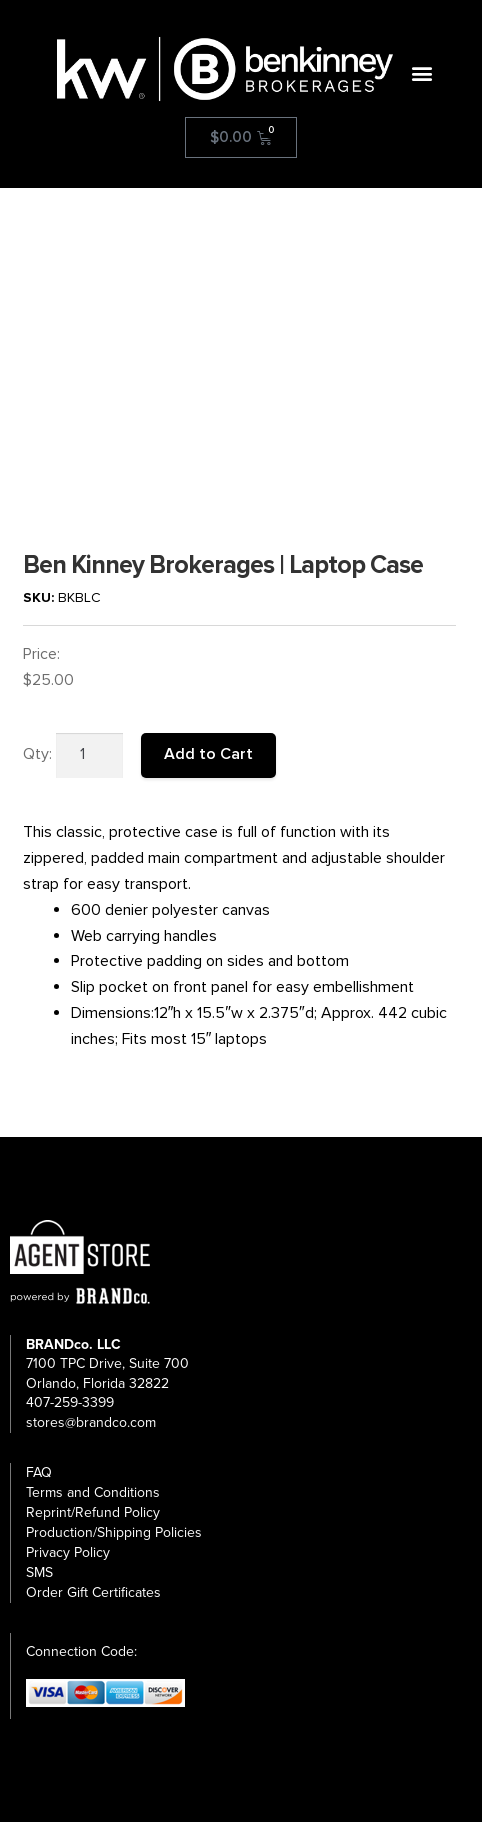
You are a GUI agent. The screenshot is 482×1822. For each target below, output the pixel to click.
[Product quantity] (90, 756)
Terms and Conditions (93, 1492)
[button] (422, 73)
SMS (39, 1572)
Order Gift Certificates (93, 1592)
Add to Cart (208, 754)
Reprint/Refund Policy (93, 1512)
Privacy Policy (68, 1552)
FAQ (39, 1472)
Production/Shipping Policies (114, 1532)
